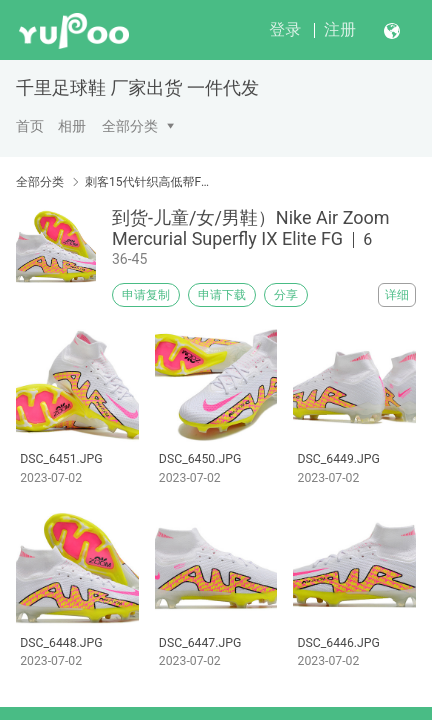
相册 (72, 126)
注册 (340, 29)
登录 (285, 29)
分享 (286, 295)
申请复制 (146, 295)
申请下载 (222, 295)
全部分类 (130, 126)
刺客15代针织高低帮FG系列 (148, 182)
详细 (397, 295)
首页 (30, 126)
